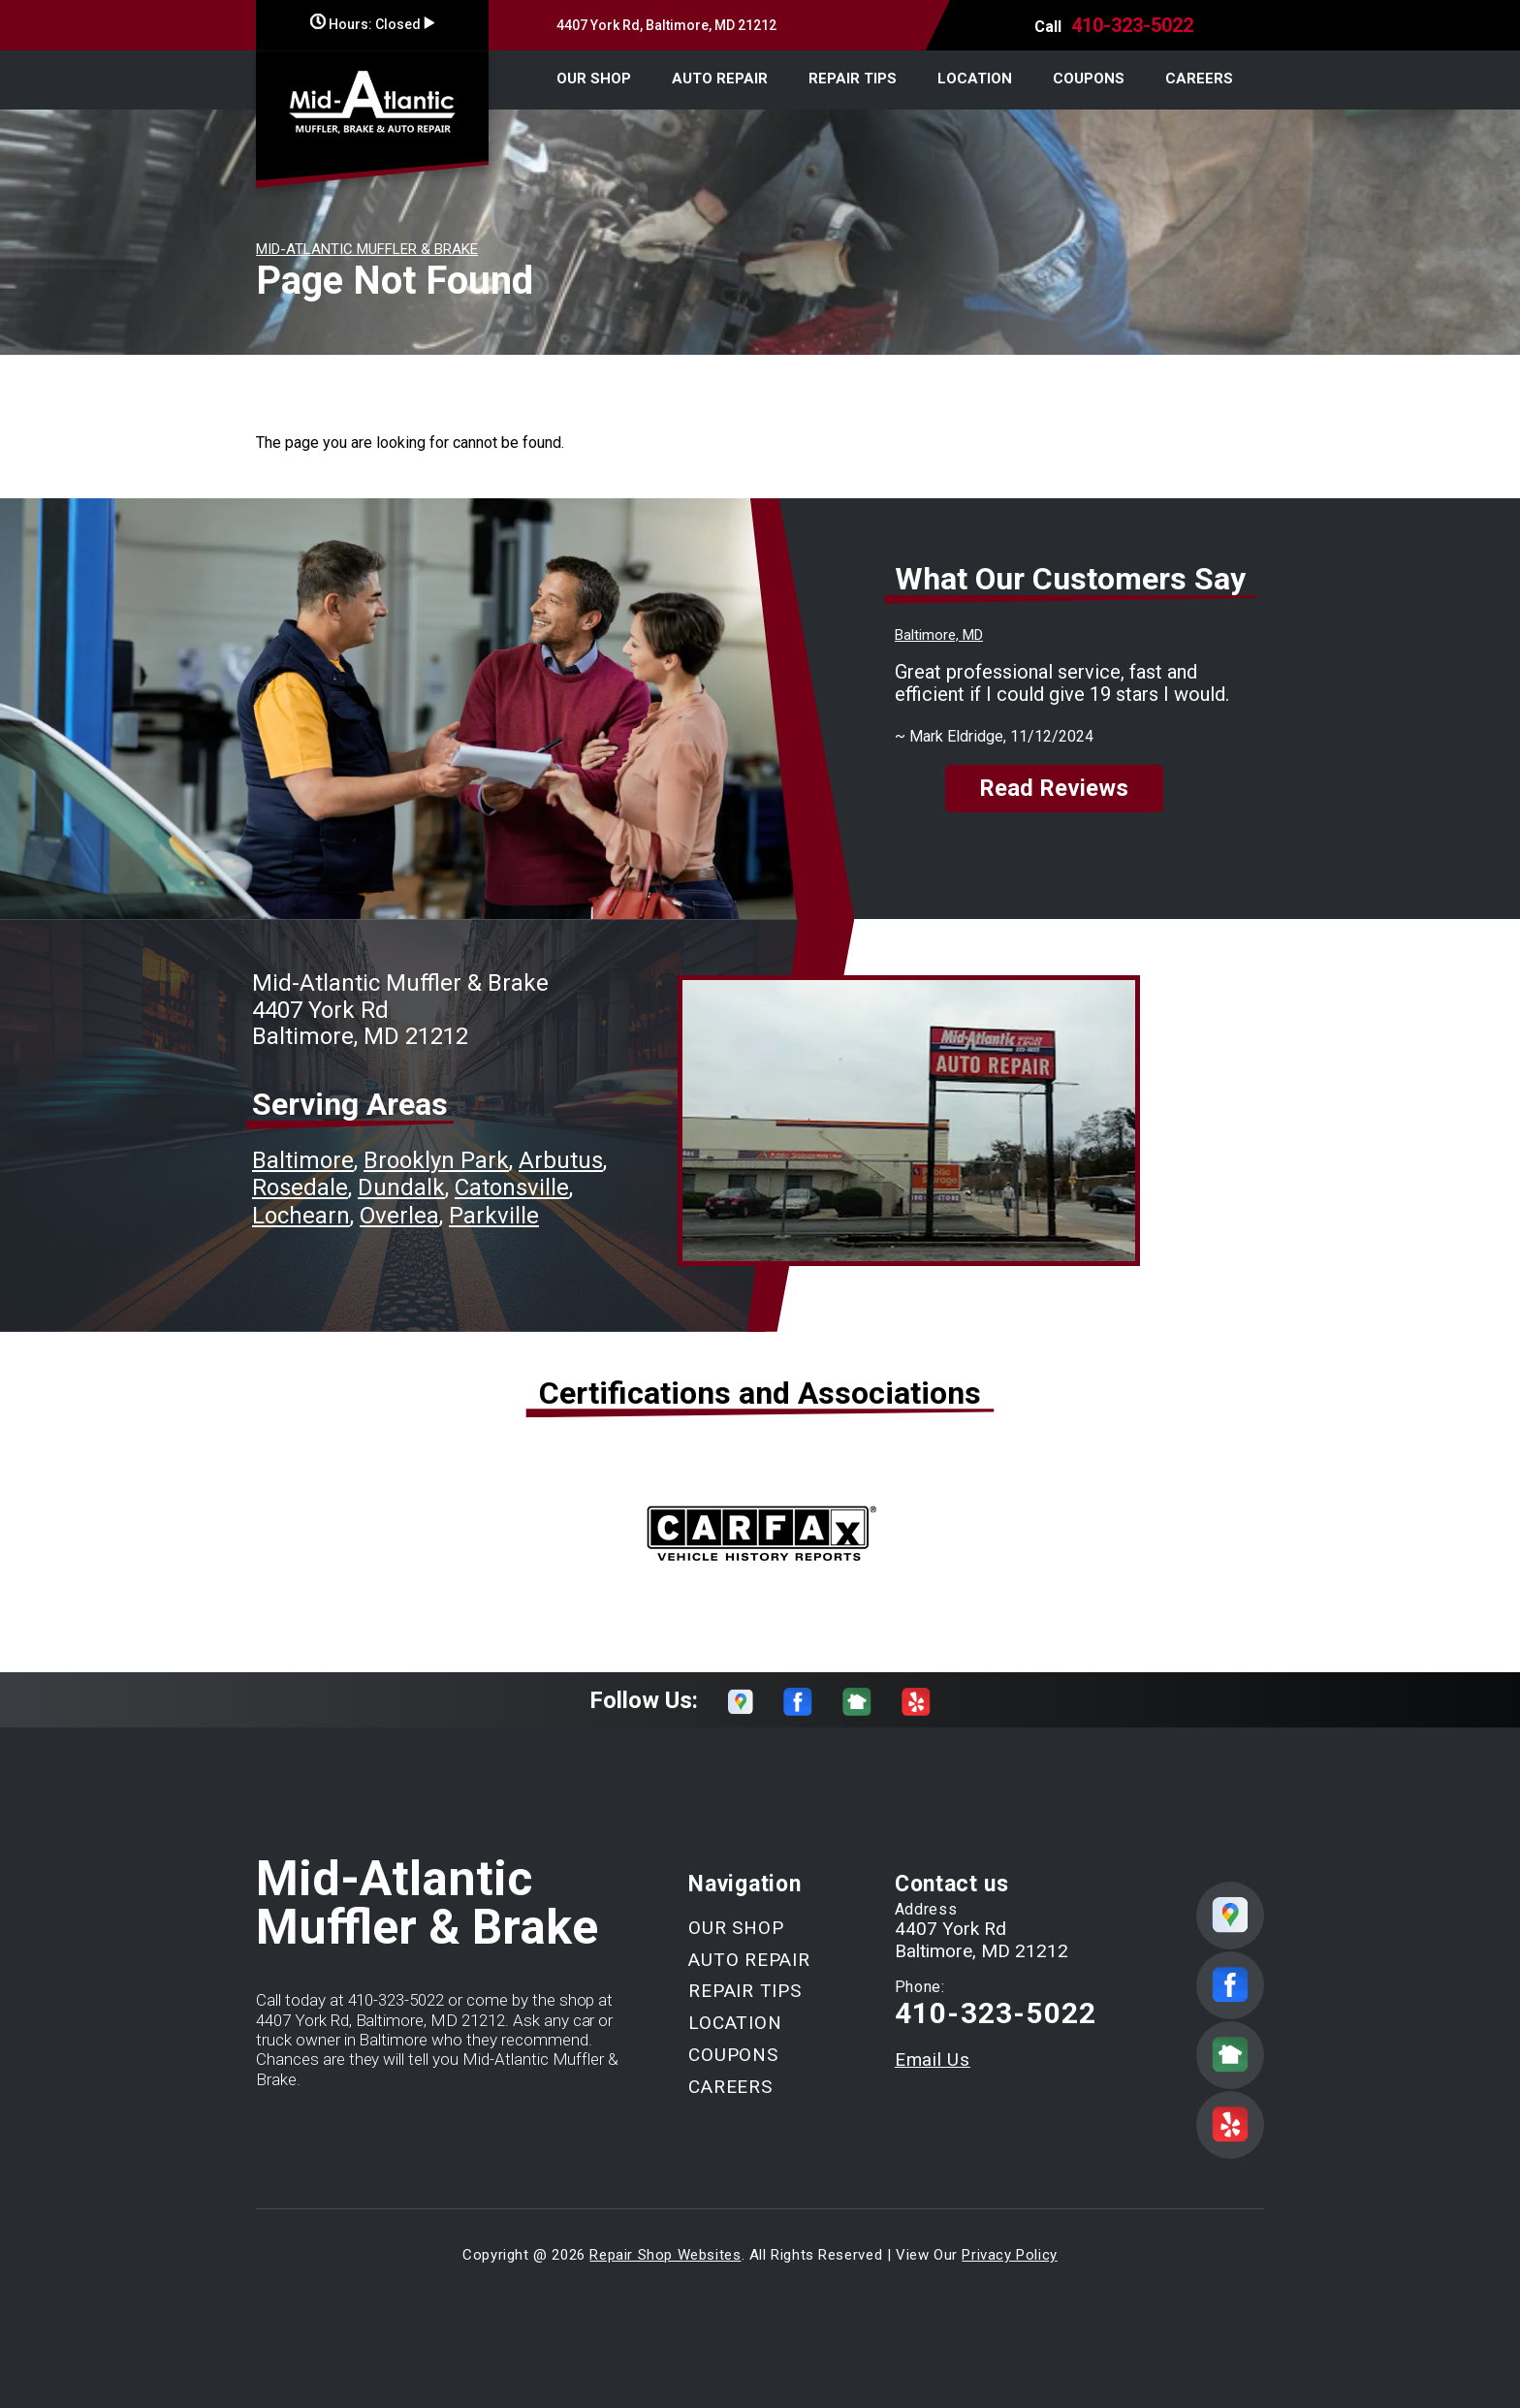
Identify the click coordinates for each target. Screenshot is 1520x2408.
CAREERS (1199, 78)
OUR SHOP (593, 78)
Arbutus (561, 1160)
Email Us (932, 2059)
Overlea (399, 1215)
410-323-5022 (1132, 25)
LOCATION (974, 78)
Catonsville (512, 1187)
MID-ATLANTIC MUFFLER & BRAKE (367, 249)
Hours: (372, 24)
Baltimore (303, 1160)
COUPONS (1088, 78)
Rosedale (300, 1187)
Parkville (494, 1215)
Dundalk (401, 1187)
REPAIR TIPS (852, 78)
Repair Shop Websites (665, 2255)
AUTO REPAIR (720, 78)
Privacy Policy (1009, 2255)
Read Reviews (1053, 788)
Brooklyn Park (436, 1160)
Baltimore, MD (939, 635)
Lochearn (301, 1215)
